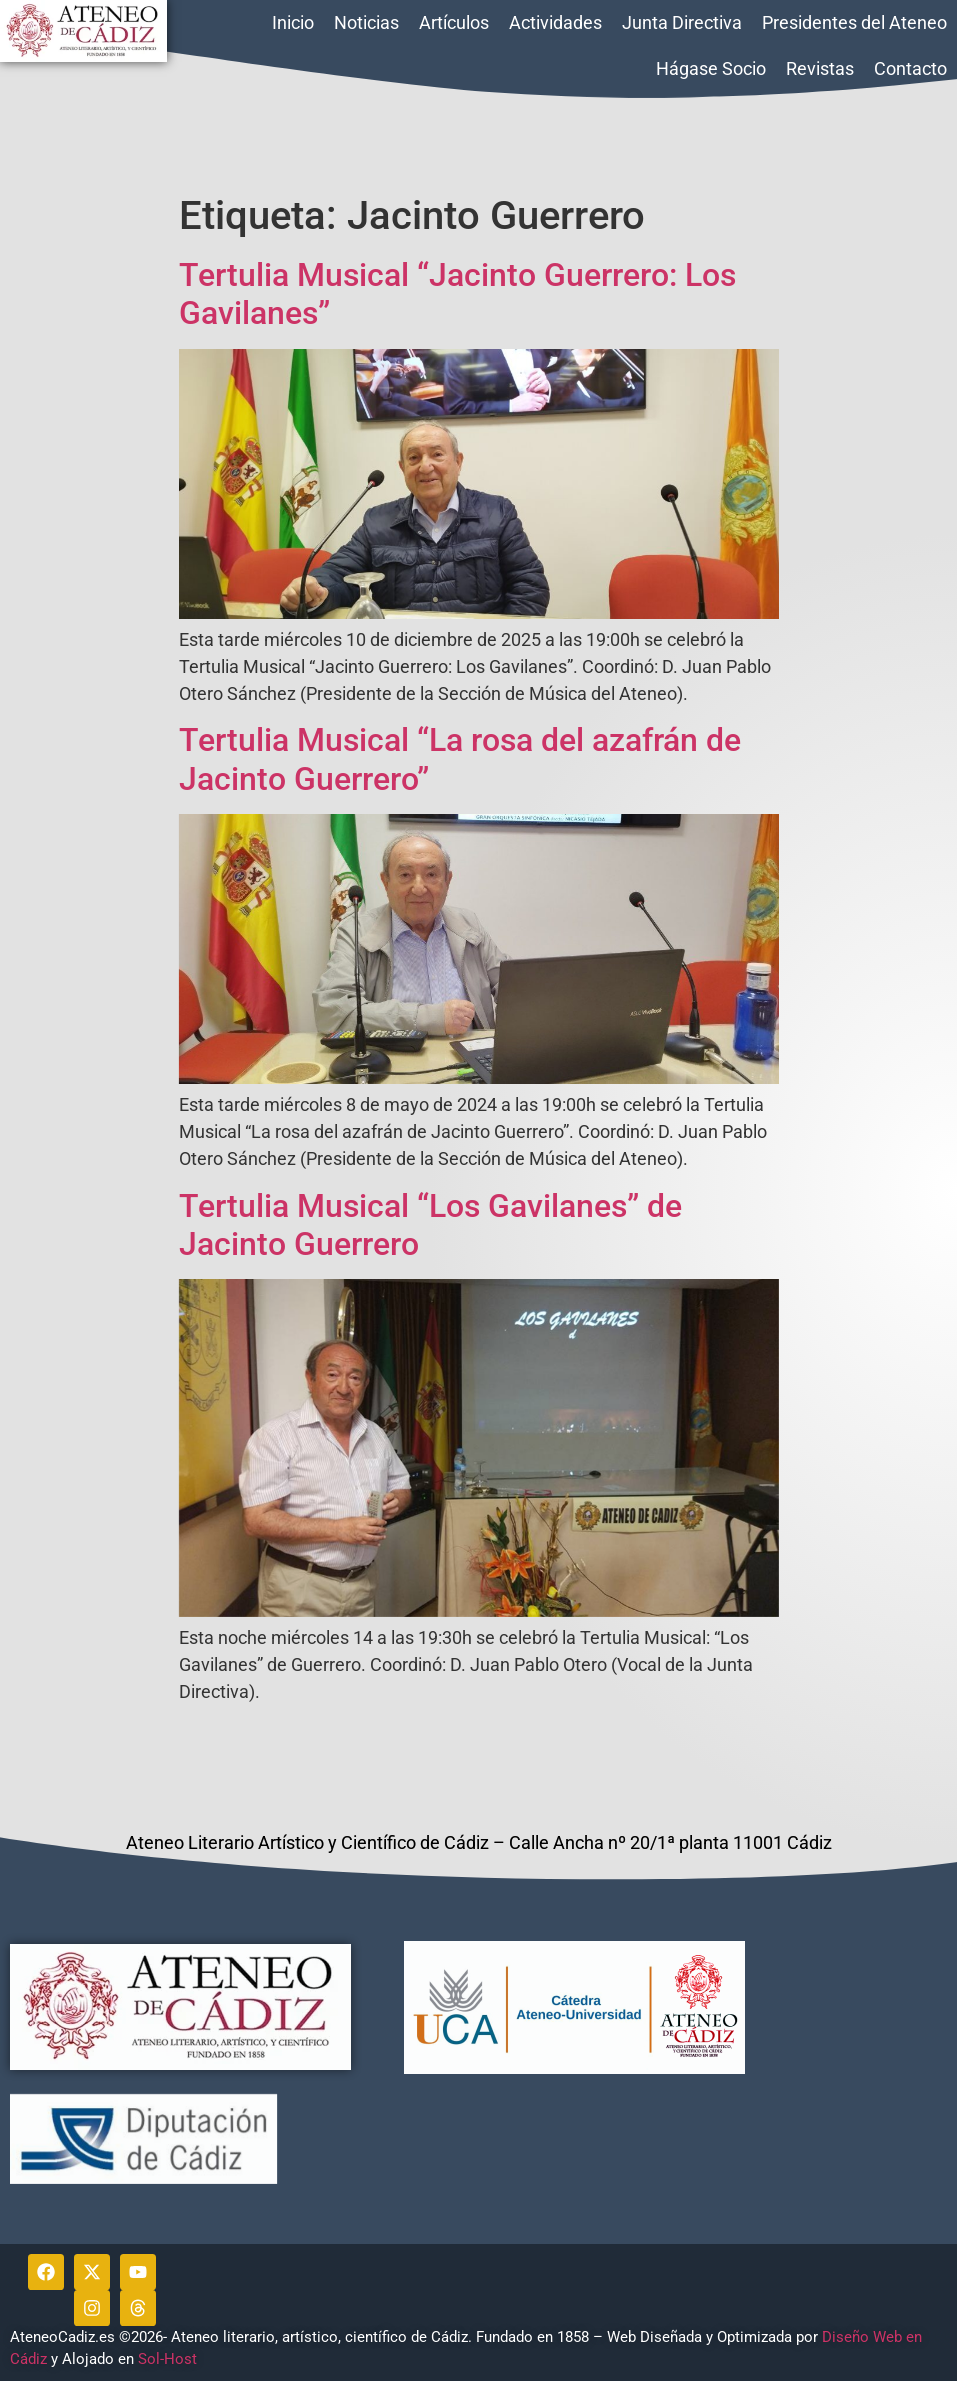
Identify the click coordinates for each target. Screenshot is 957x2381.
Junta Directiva (682, 22)
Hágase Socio (711, 68)
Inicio (293, 22)
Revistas (820, 68)
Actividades (555, 22)
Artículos (454, 22)
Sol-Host (169, 2359)
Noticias (366, 22)
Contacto (910, 68)
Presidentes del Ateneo (854, 22)
